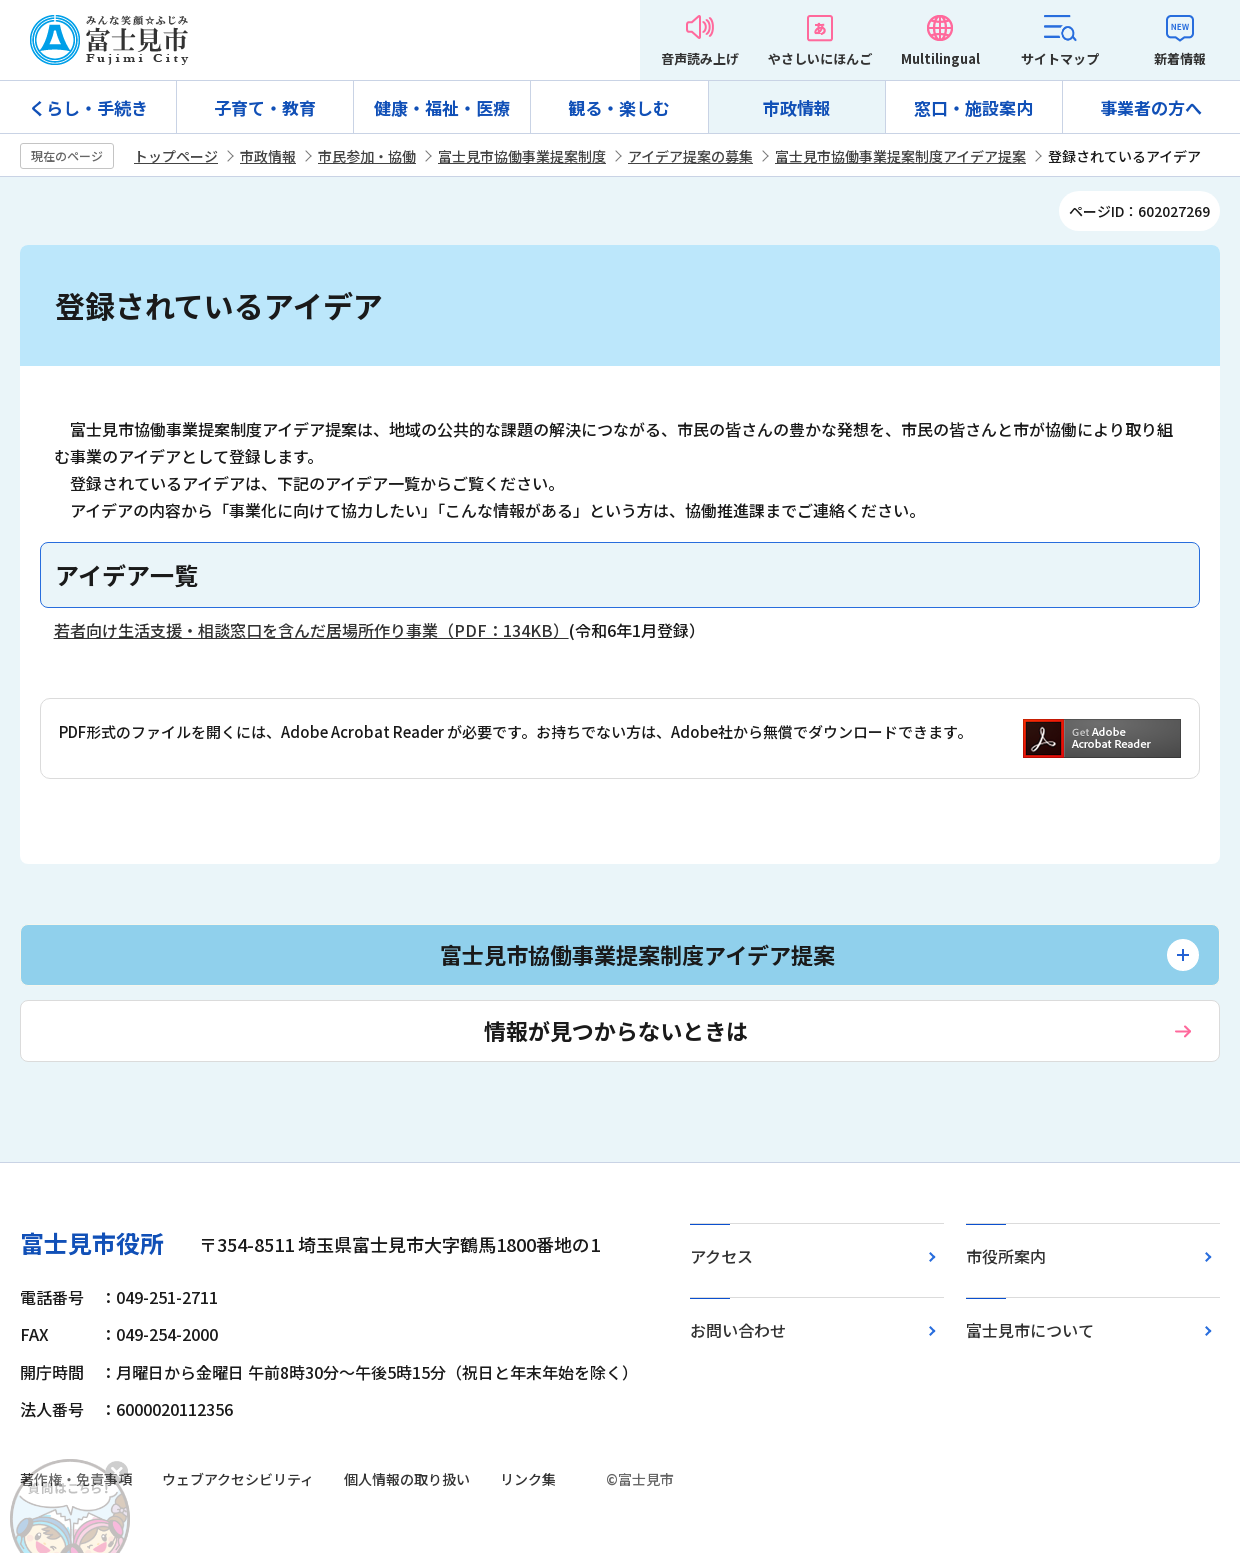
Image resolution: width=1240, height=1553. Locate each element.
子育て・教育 (265, 107)
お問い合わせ (738, 1330)
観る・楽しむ (619, 107)
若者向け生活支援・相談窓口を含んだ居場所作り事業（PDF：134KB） (311, 630)
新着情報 (1180, 58)
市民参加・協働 (367, 156)
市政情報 (797, 107)
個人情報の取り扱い (407, 1479)
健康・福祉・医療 (442, 107)
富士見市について (1030, 1330)
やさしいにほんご (820, 58)
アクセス (721, 1256)
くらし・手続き (88, 107)
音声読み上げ (700, 58)
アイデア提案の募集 (690, 156)
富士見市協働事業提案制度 (522, 156)
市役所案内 (1006, 1256)
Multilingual (940, 58)
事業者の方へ (1151, 107)
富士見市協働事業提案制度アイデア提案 (900, 156)
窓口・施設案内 (973, 107)
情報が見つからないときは (616, 1030)
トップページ (176, 156)
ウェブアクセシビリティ (238, 1479)
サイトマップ (1060, 58)
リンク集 (528, 1479)
